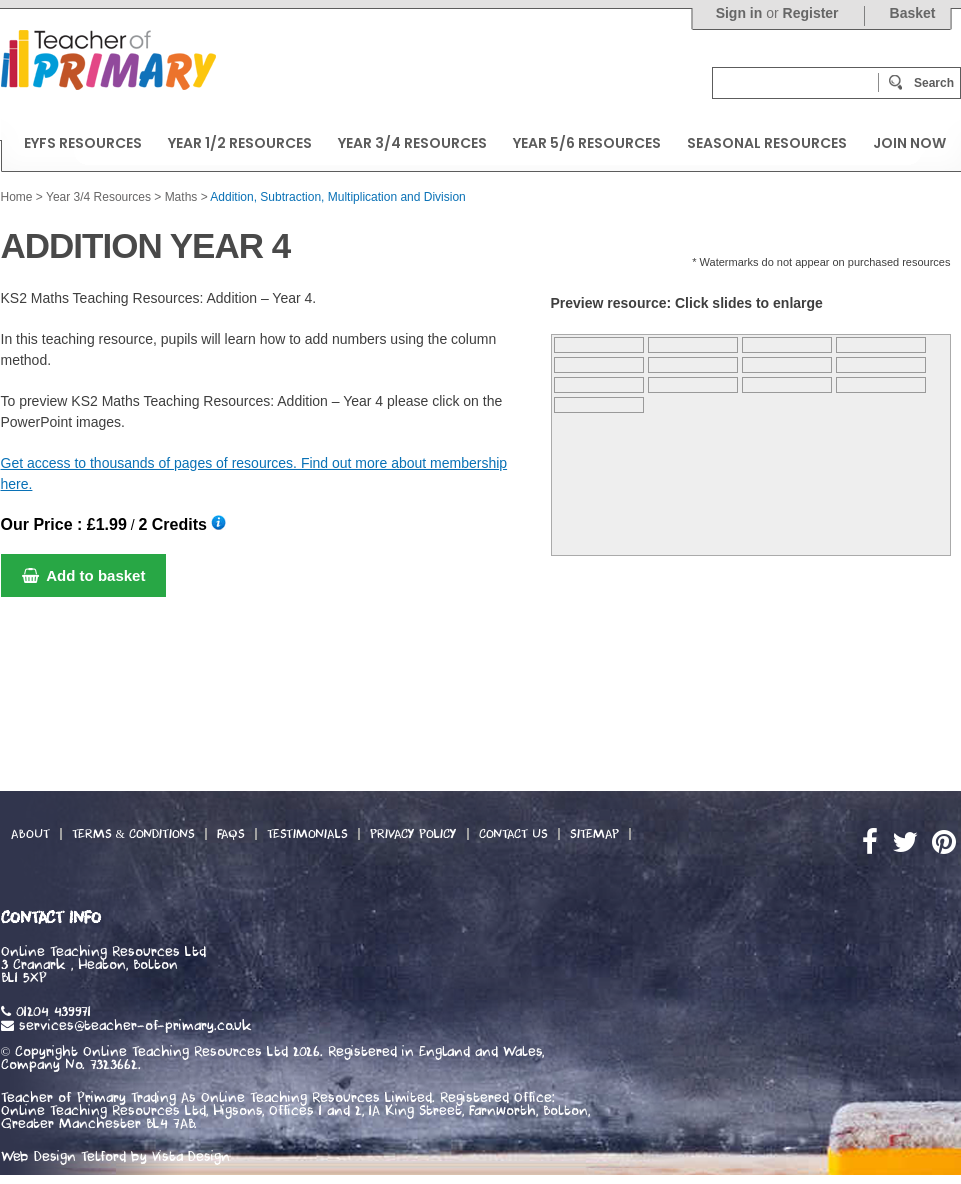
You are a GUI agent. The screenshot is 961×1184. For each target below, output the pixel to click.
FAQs (231, 834)
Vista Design (191, 1157)
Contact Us (513, 834)
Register (811, 13)
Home (17, 197)
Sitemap (594, 834)
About (30, 834)
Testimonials (307, 834)
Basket (913, 13)
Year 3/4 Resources (98, 197)
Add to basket (84, 575)
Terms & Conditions (133, 834)
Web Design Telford (63, 1157)
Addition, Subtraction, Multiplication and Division (337, 197)
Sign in (739, 13)
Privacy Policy (413, 834)
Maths (181, 197)
